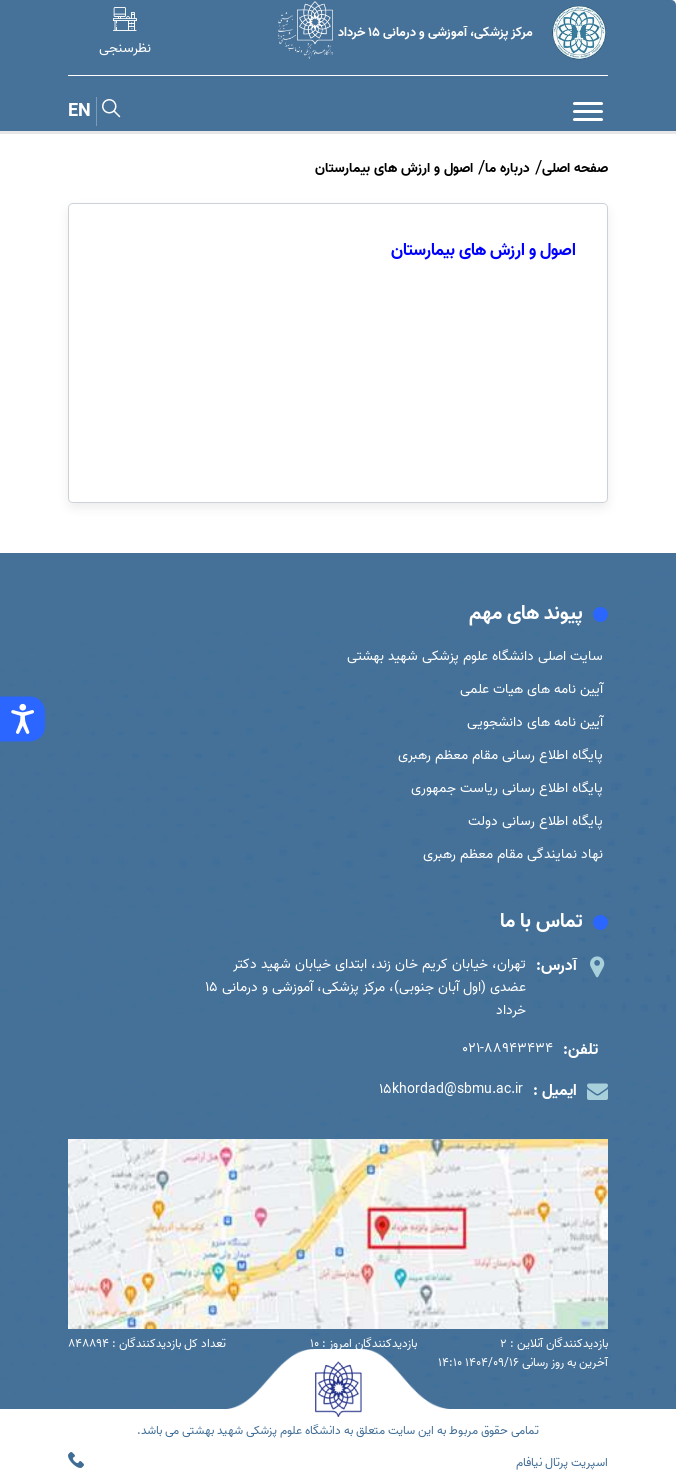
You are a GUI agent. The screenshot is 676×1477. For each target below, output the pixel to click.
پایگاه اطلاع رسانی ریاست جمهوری (507, 788)
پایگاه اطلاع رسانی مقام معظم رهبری (500, 755)
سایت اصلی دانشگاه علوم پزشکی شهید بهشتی (475, 656)
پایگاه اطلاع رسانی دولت (535, 821)
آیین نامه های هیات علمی (531, 689)
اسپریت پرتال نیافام (562, 1462)
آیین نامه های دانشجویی (535, 722)
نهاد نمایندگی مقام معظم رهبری (513, 854)
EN (79, 111)
